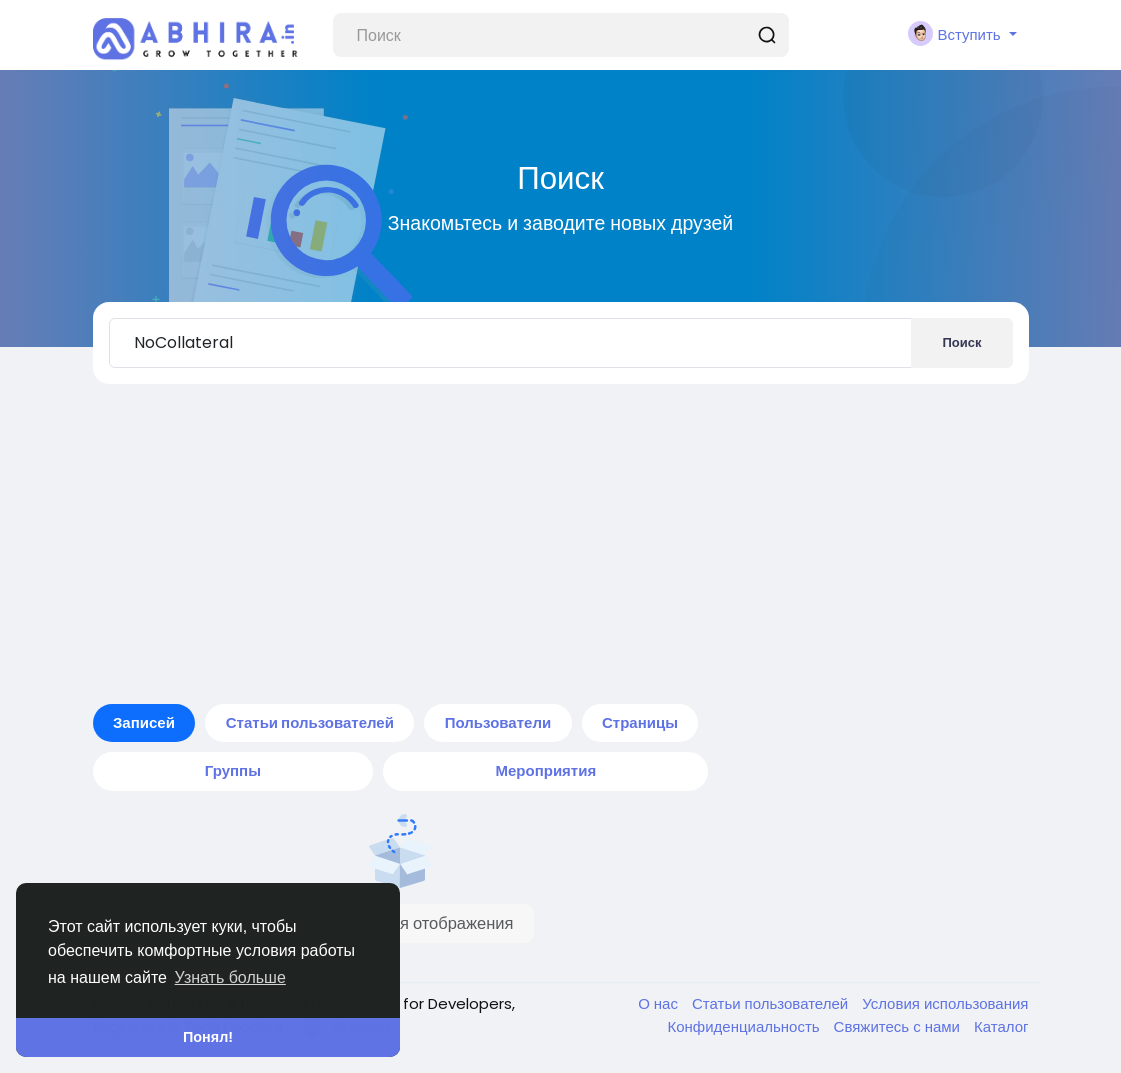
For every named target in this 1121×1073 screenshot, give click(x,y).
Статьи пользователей (772, 1003)
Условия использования (945, 1003)
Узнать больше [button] (230, 977)
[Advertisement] (561, 544)
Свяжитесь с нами (899, 1026)
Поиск (961, 342)
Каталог (1001, 1026)
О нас (660, 1003)
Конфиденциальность (745, 1026)
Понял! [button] (208, 1037)
